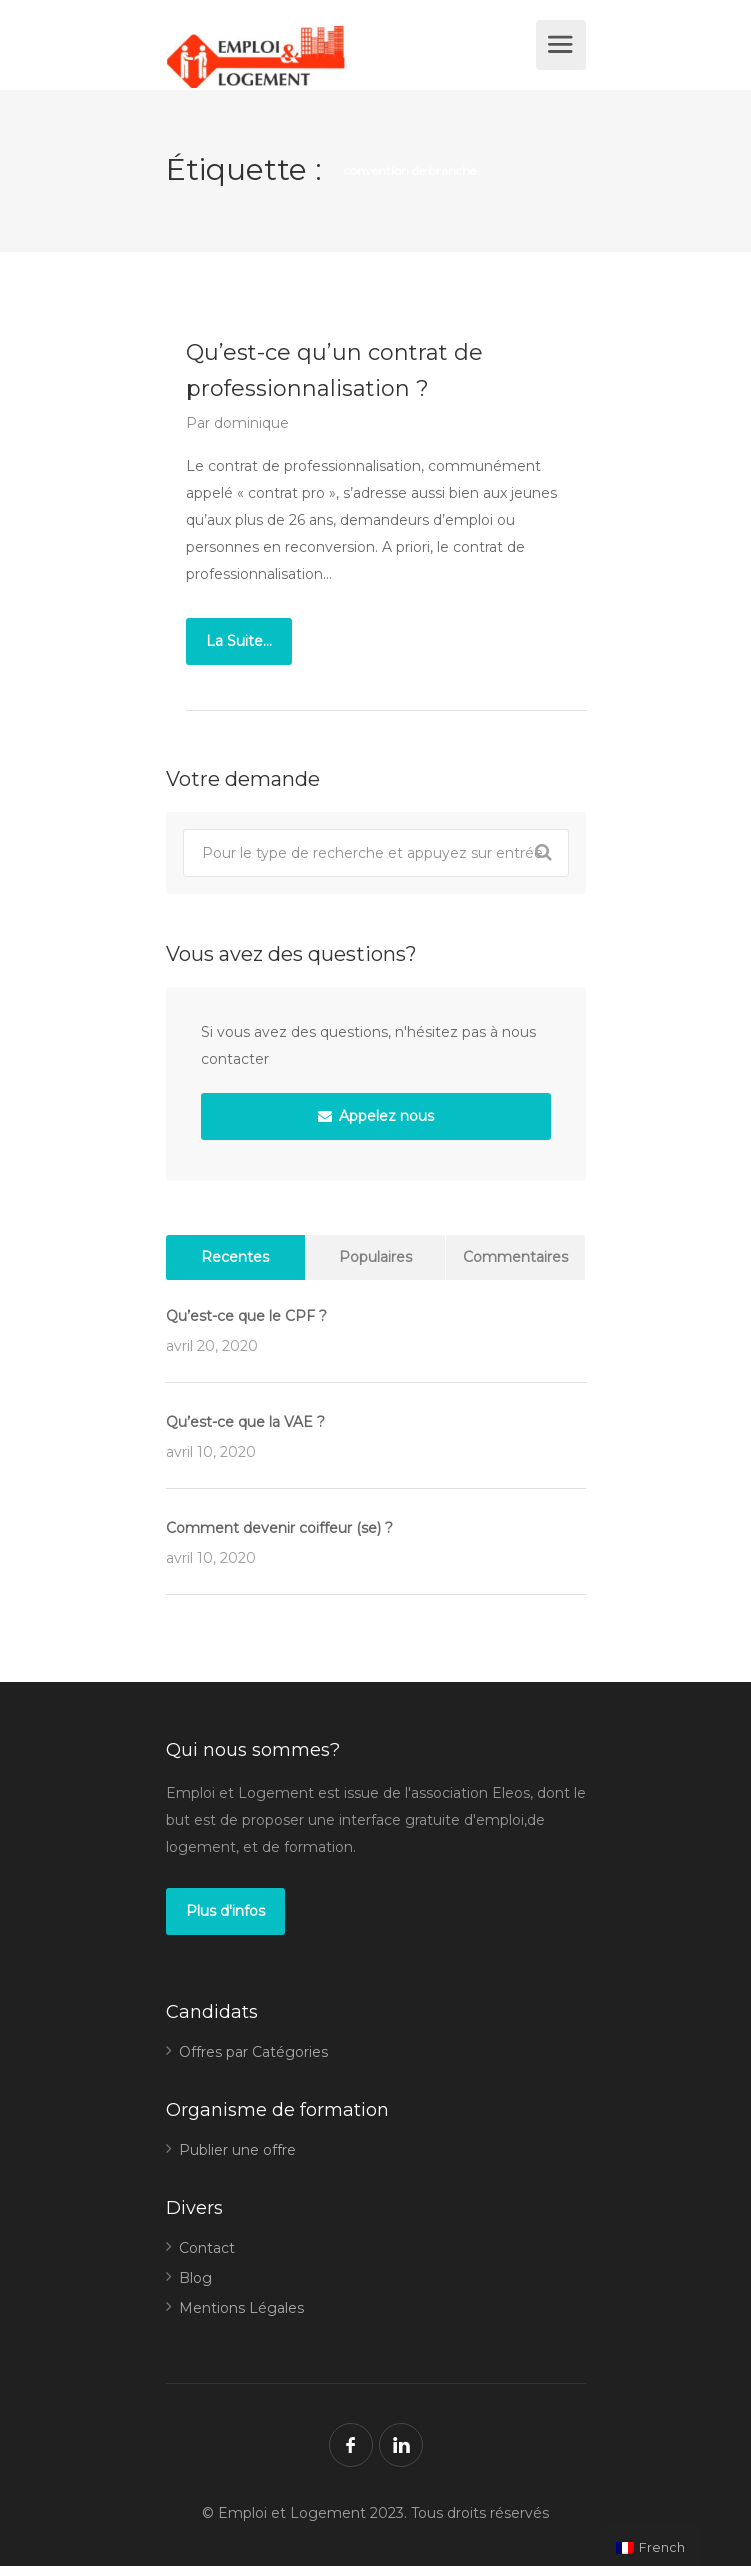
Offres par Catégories (253, 2052)
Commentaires (515, 1257)
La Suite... (239, 641)
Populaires (375, 1257)
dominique (251, 423)
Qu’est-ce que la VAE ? (245, 1422)
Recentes (235, 1257)
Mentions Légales (241, 2308)
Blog (195, 2278)
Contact (207, 2248)
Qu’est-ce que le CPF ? (246, 1316)
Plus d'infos (225, 1911)
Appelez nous (376, 1116)
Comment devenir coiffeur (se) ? (279, 1528)
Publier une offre (237, 2150)
